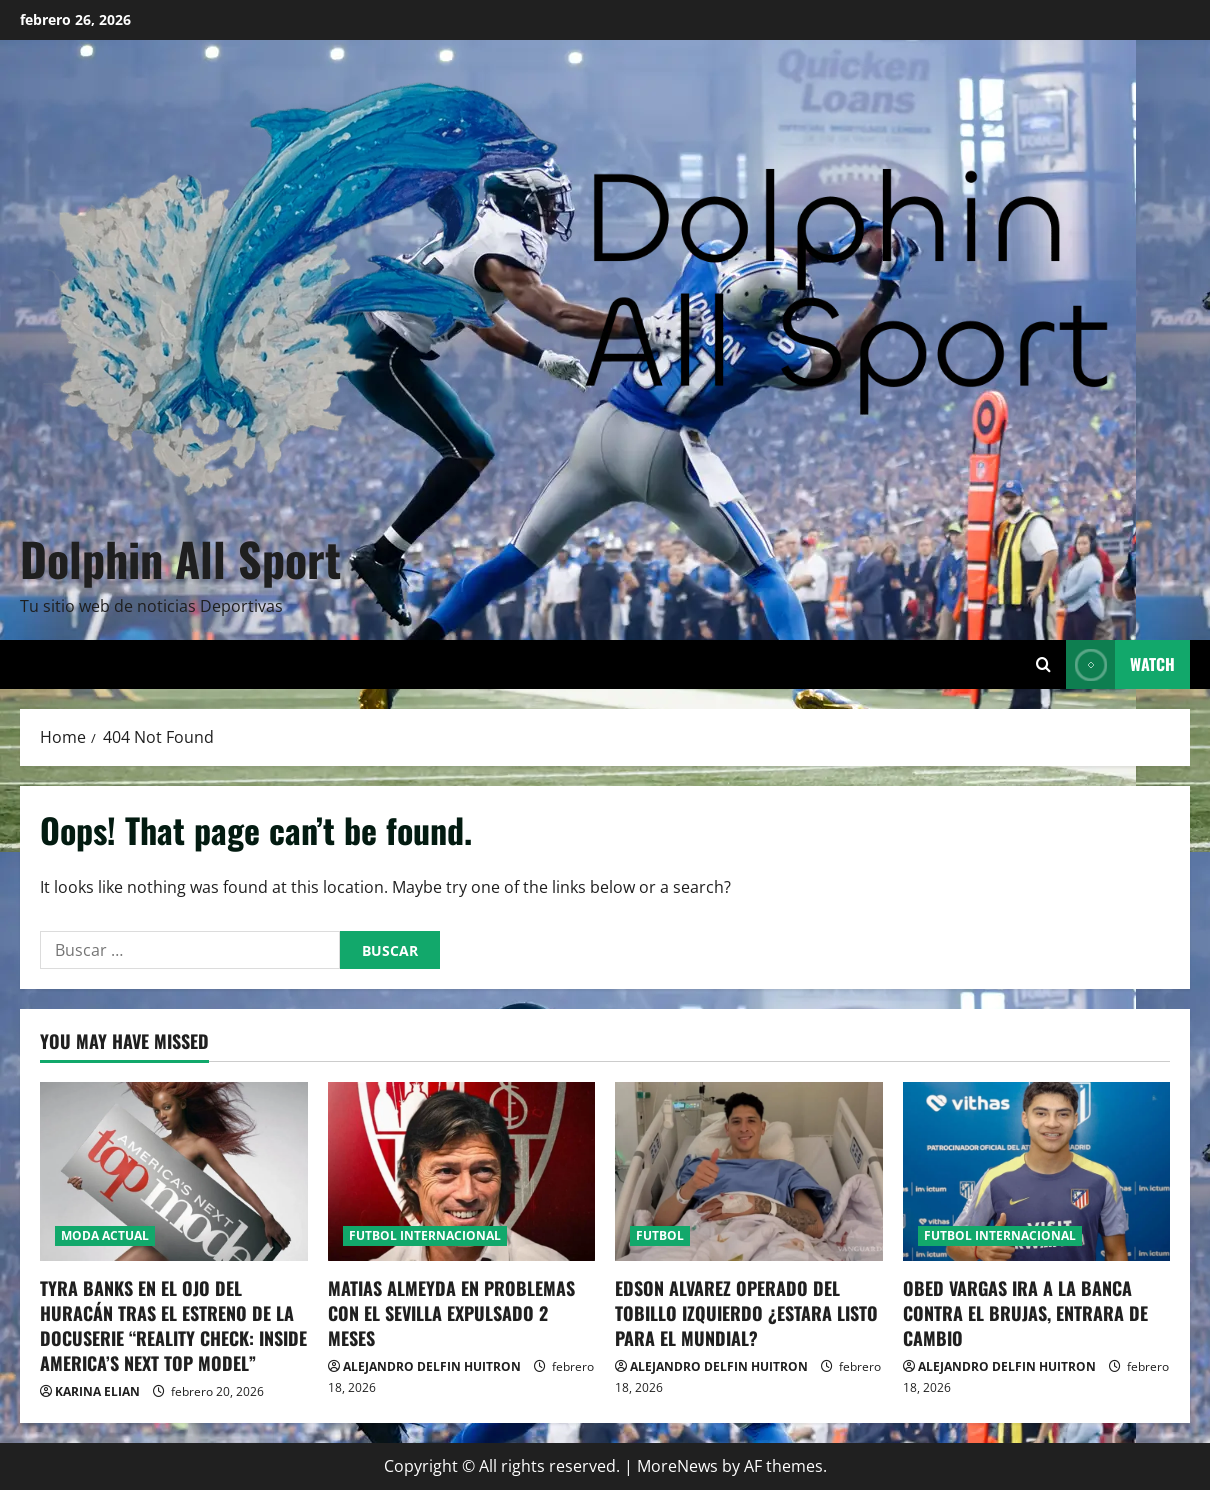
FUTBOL (660, 1235)
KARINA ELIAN (97, 1391)
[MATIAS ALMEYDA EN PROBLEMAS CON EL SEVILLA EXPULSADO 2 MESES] (462, 1171)
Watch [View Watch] (1120, 664)
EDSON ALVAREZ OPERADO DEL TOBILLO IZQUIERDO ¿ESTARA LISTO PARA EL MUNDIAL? (746, 1313)
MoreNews (677, 1466)
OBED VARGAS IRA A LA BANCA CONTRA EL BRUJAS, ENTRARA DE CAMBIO (1025, 1313)
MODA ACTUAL (105, 1235)
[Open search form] (1043, 664)
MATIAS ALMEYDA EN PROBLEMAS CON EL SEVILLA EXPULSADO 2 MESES (451, 1313)
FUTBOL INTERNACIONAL (425, 1235)
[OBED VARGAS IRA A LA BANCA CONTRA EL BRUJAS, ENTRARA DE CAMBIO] (1037, 1171)
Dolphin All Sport (180, 558)
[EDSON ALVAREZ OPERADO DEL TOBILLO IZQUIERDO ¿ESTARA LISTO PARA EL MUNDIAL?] (749, 1171)
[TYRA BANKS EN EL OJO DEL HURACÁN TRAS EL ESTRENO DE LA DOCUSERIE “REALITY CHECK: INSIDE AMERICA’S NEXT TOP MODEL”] (174, 1171)
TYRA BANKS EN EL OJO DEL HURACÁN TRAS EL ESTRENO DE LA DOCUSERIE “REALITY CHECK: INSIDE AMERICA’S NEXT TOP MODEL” (173, 1326)
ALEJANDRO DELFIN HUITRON (432, 1366)
